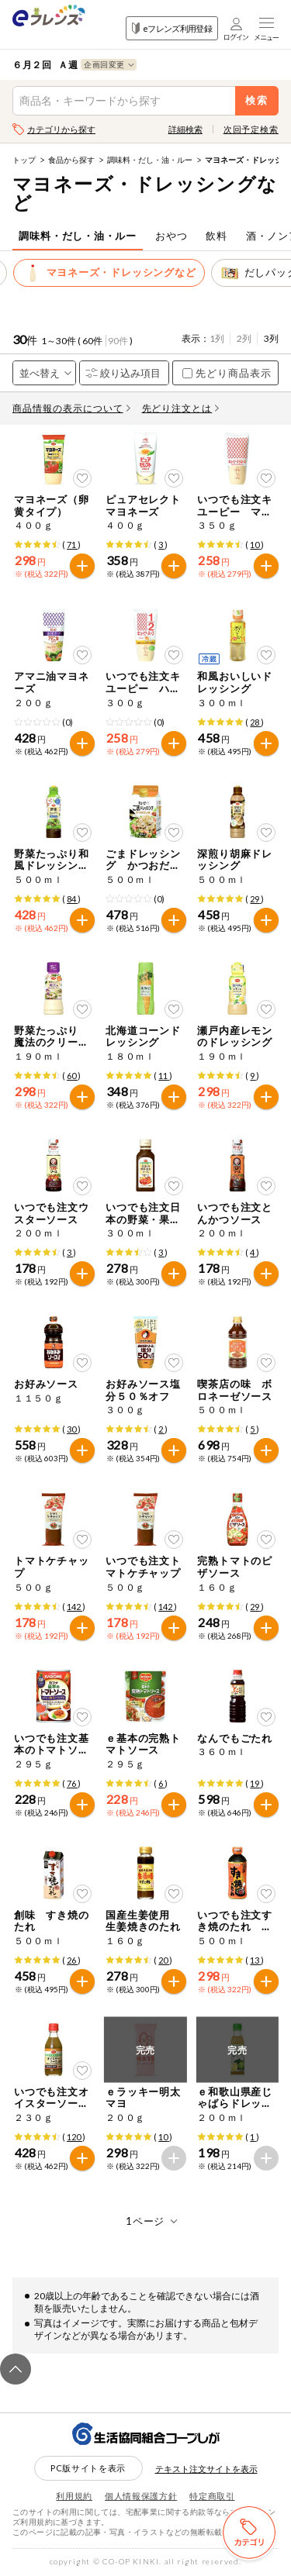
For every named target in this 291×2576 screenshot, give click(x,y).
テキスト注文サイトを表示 (206, 2468)
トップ (24, 159)
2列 (244, 338)
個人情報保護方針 (141, 2496)
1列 (217, 338)
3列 (271, 338)
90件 (118, 341)
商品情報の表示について (71, 408)
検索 (257, 100)
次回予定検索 (251, 129)
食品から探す (71, 159)
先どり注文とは (181, 408)
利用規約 (74, 2496)
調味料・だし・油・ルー (149, 159)
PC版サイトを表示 (88, 2468)
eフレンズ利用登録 (172, 28)
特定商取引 (211, 2496)
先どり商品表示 (227, 373)
